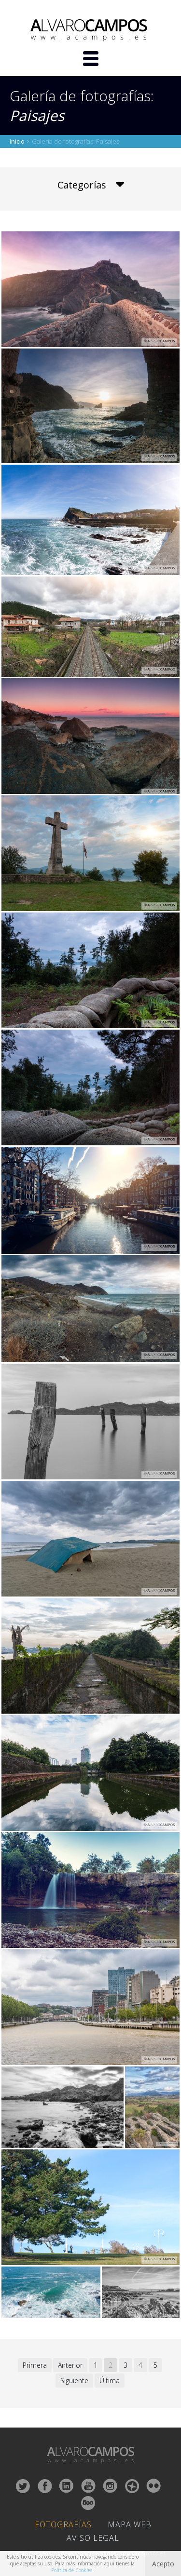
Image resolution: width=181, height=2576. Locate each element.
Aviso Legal (93, 2538)
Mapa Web (130, 2524)
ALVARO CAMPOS (90, 30)
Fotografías (63, 2524)
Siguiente (74, 2380)
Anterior (70, 2365)
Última (109, 2380)
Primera (35, 2365)
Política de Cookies (71, 2570)
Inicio (17, 141)
